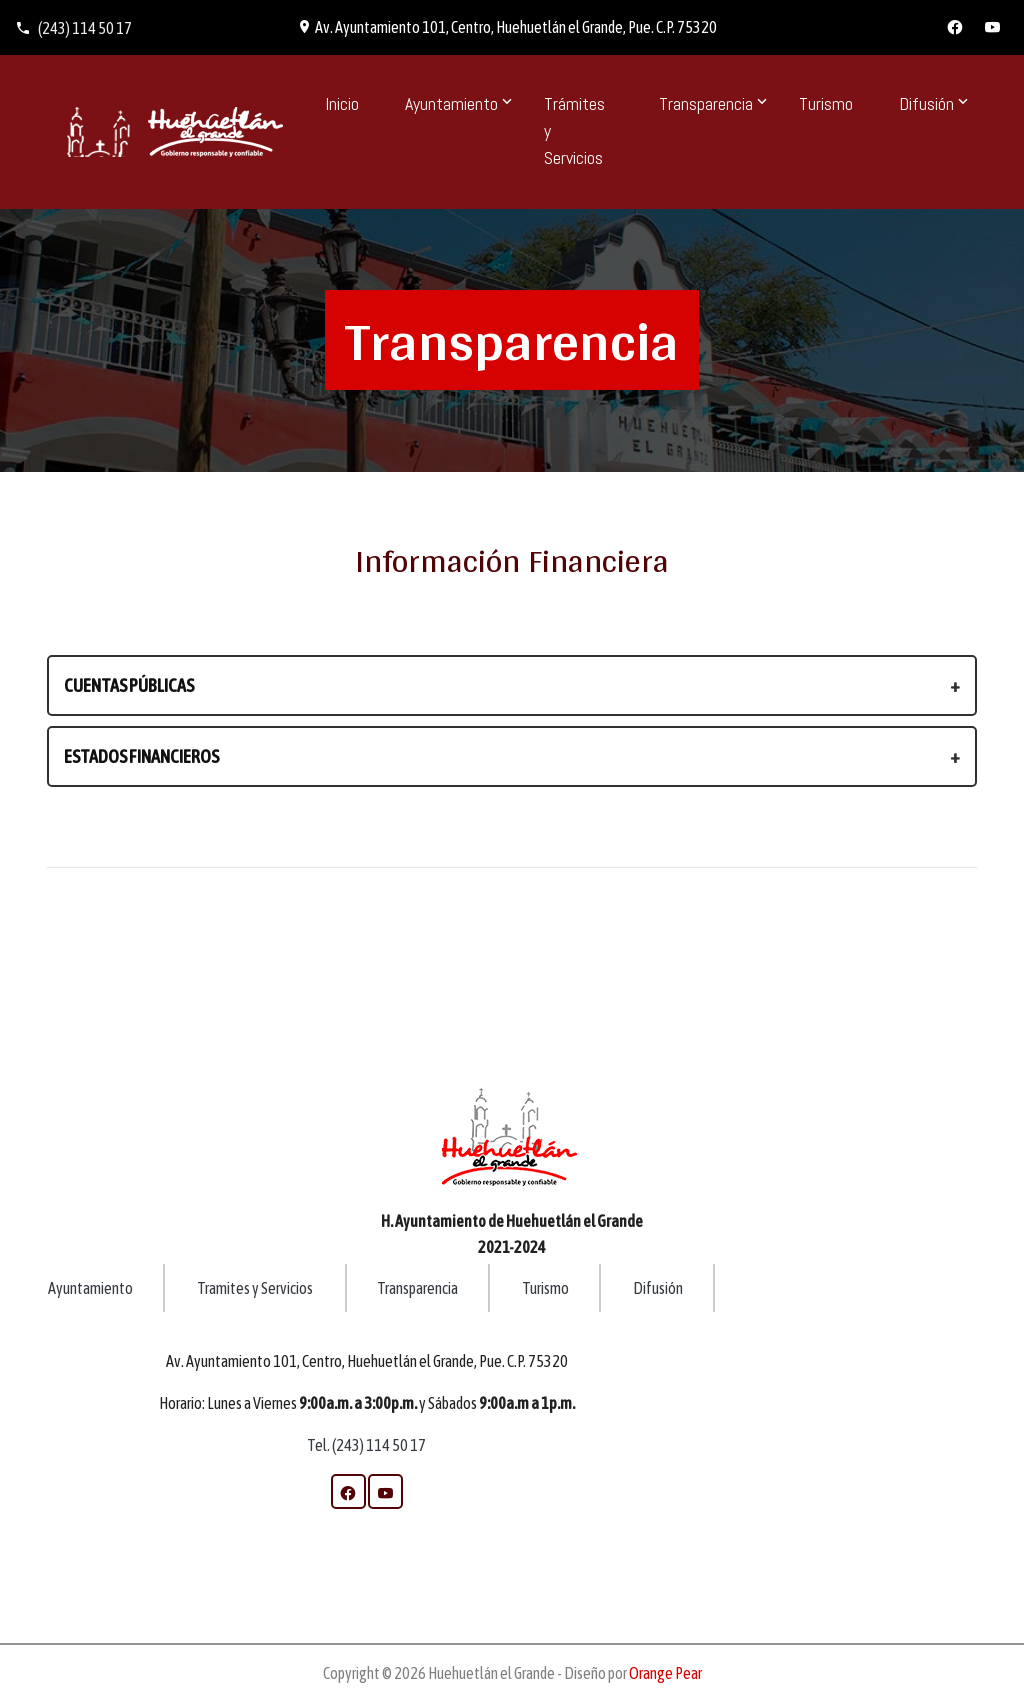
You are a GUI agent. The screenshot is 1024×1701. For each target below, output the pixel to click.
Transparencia (417, 1288)
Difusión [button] (926, 103)
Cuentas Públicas (129, 685)
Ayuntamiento (90, 1288)
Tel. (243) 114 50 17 (366, 1445)
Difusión (658, 1288)
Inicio (342, 103)
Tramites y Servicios (256, 1288)
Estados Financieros (141, 756)
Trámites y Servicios (574, 130)
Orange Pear (665, 1673)
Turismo (826, 103)
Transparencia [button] (706, 103)
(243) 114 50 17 (73, 28)
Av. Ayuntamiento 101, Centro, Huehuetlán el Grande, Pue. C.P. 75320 (507, 27)
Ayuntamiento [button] (451, 103)
